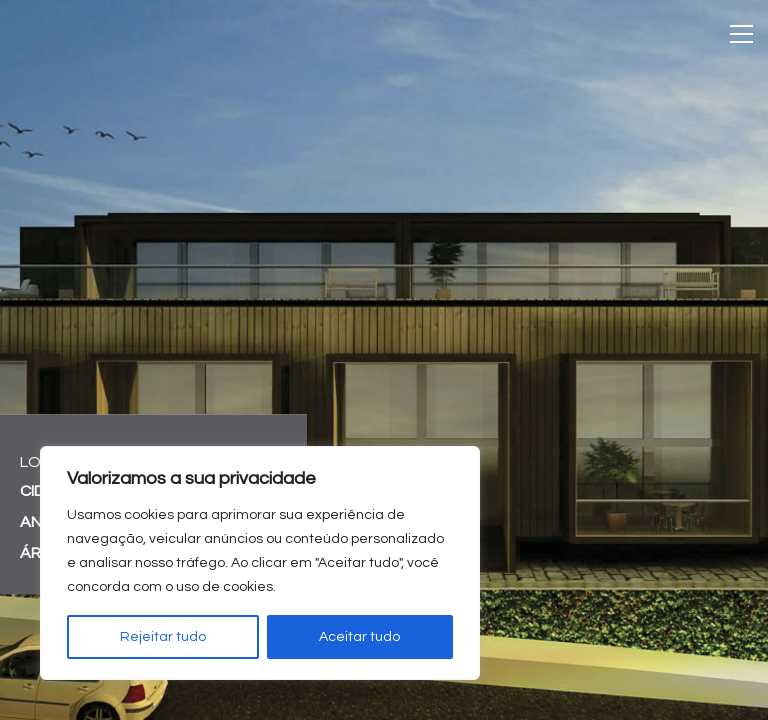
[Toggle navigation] (741, 34)
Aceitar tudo (359, 637)
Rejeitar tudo (163, 637)
